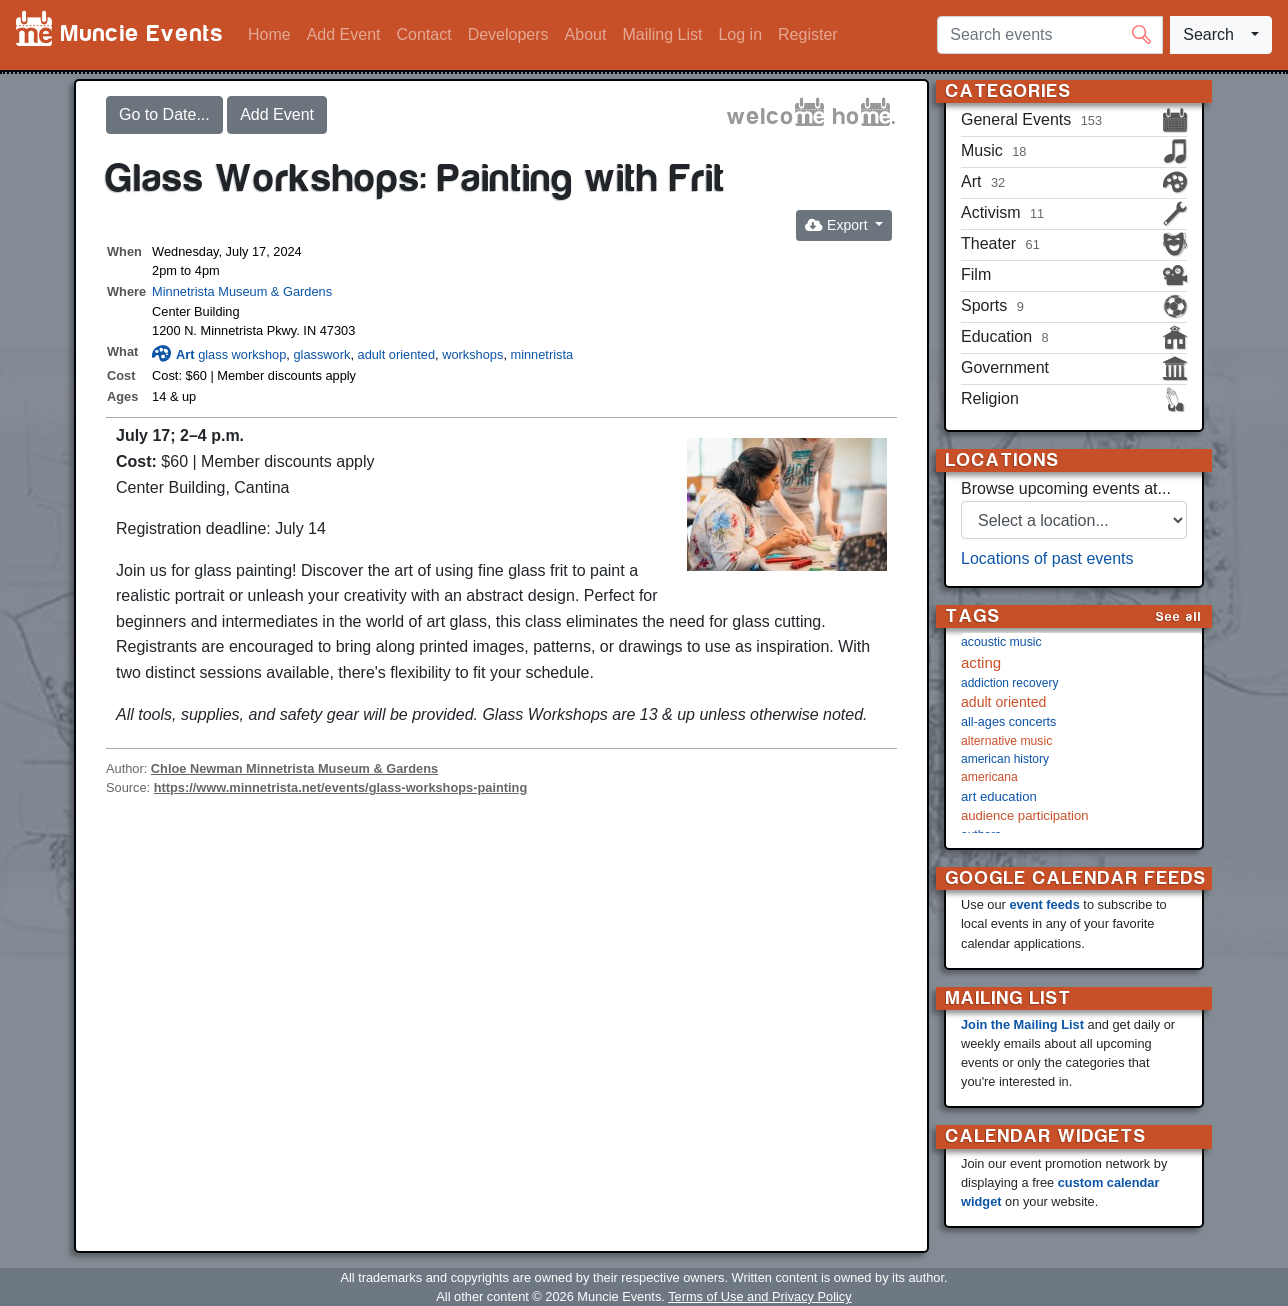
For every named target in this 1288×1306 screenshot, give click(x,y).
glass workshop (242, 354)
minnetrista (542, 354)
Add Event (344, 34)
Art (173, 354)
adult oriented (397, 354)
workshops (472, 354)
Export (838, 225)
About (586, 34)
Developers (508, 34)
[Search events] (1050, 35)
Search (1208, 34)
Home (269, 34)
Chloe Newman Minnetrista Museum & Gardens (294, 768)
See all (1179, 616)
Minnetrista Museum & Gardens (242, 291)
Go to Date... (164, 114)
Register (808, 34)
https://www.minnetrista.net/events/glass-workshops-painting (341, 787)
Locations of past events (1047, 558)
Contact (424, 34)
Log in (740, 34)
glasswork (321, 354)
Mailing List (662, 34)
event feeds (1044, 904)
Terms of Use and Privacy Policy (759, 1296)
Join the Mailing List (1022, 1024)
